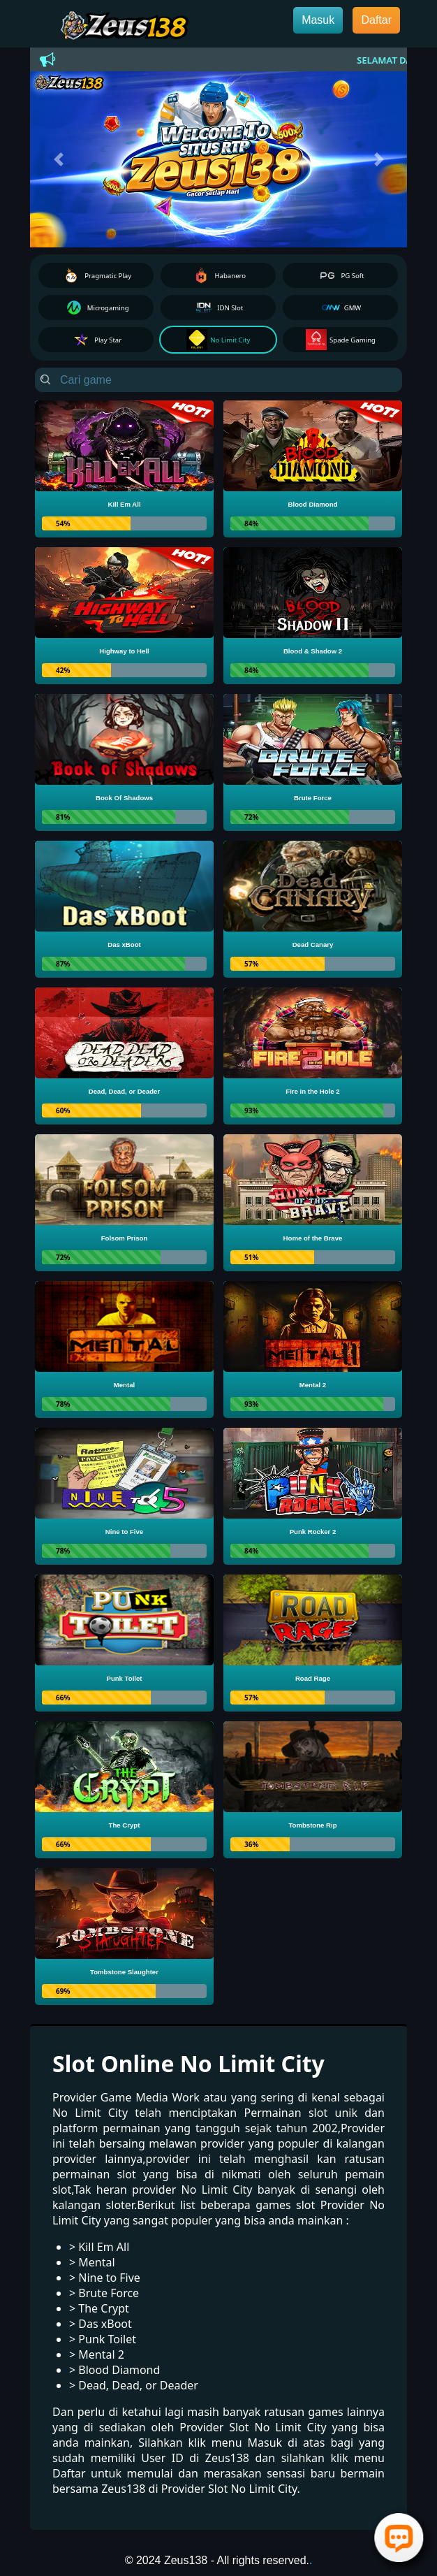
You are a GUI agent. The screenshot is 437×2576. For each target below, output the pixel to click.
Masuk (318, 20)
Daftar (376, 20)
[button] (58, 159)
